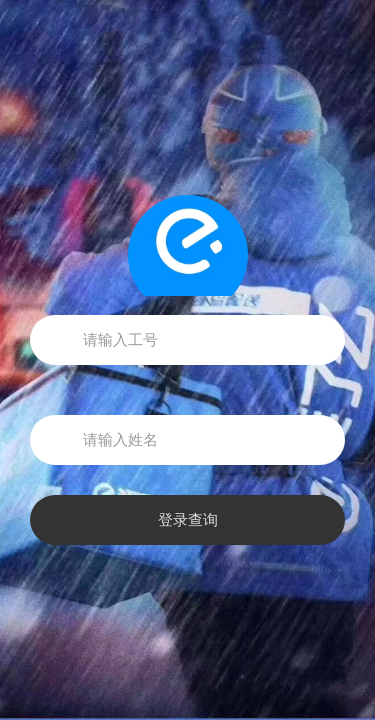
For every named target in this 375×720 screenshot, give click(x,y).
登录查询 (188, 520)
